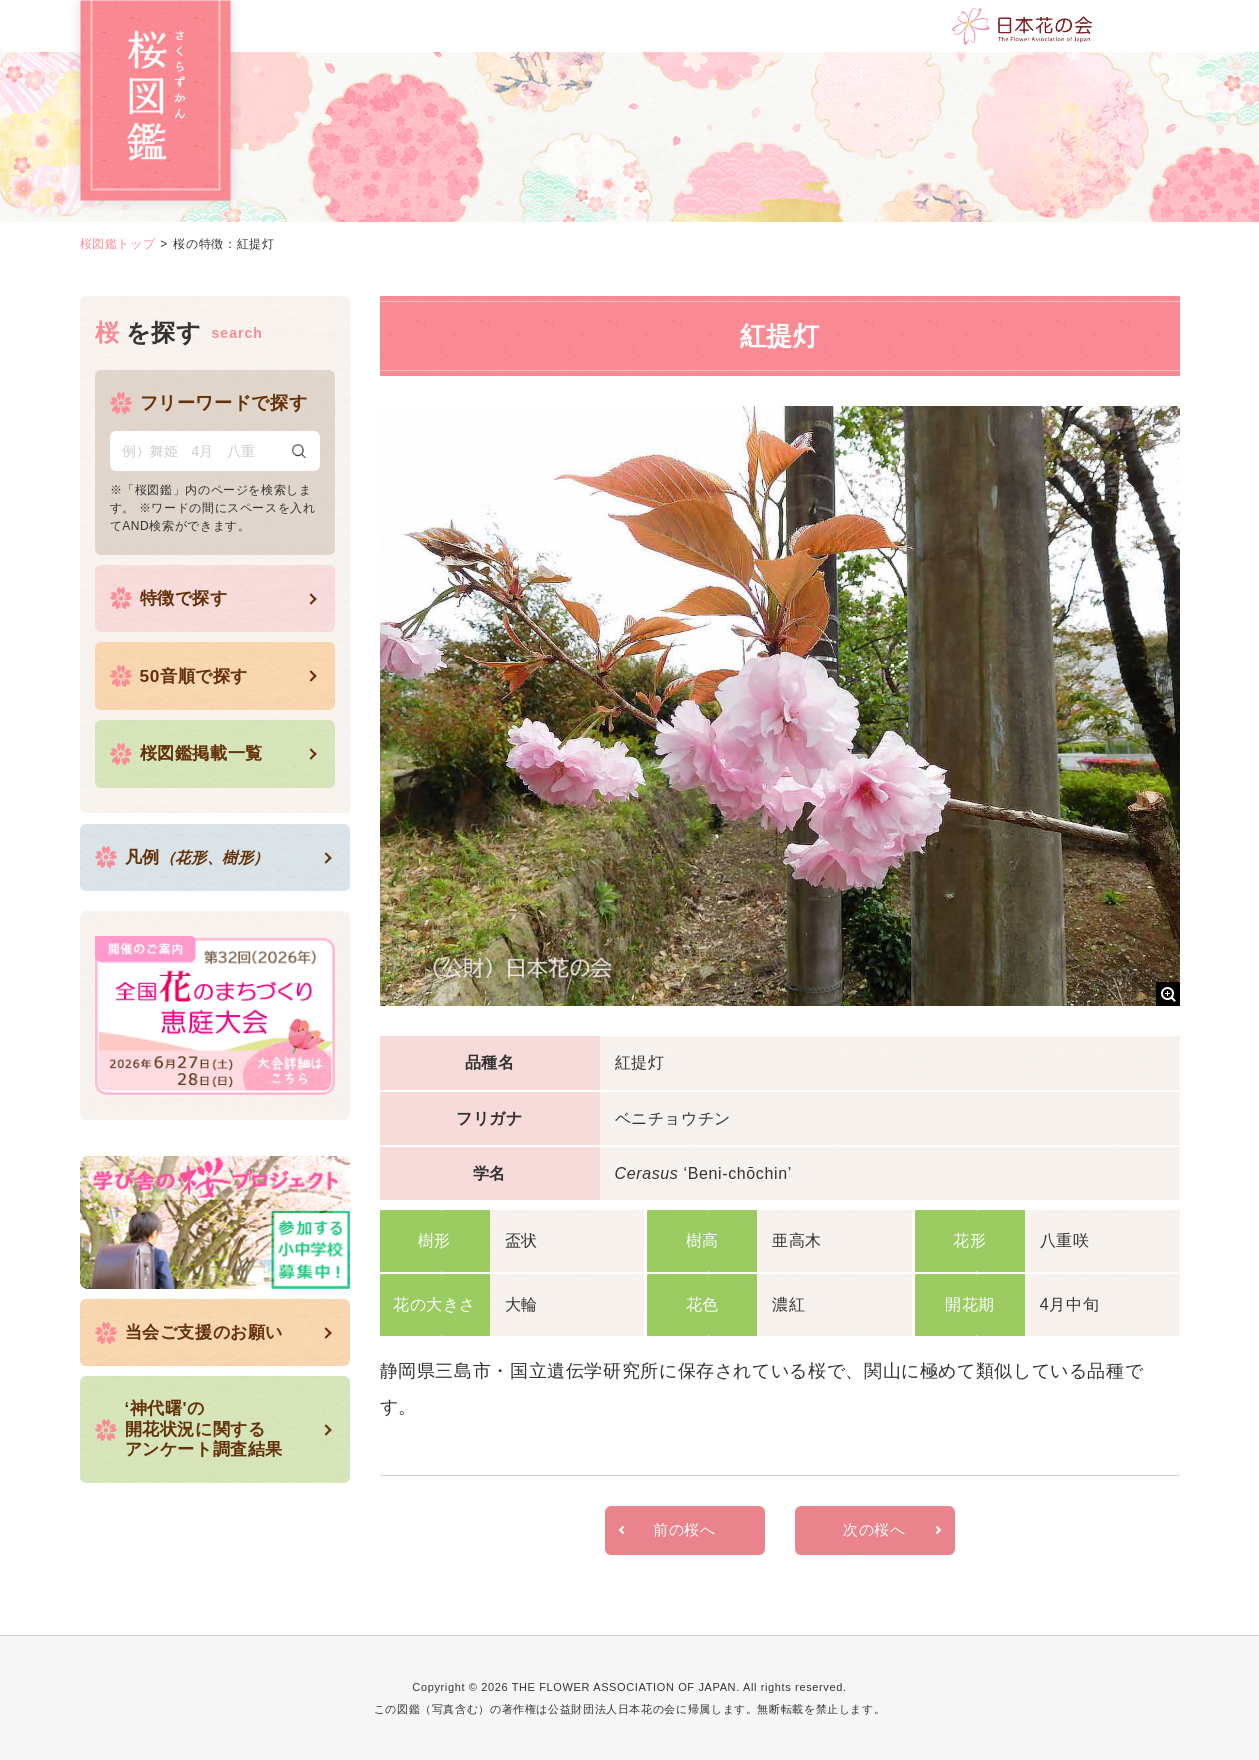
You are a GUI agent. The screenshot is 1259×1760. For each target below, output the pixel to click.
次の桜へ (874, 1530)
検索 (299, 451)
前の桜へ (684, 1530)
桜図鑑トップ (118, 244)
